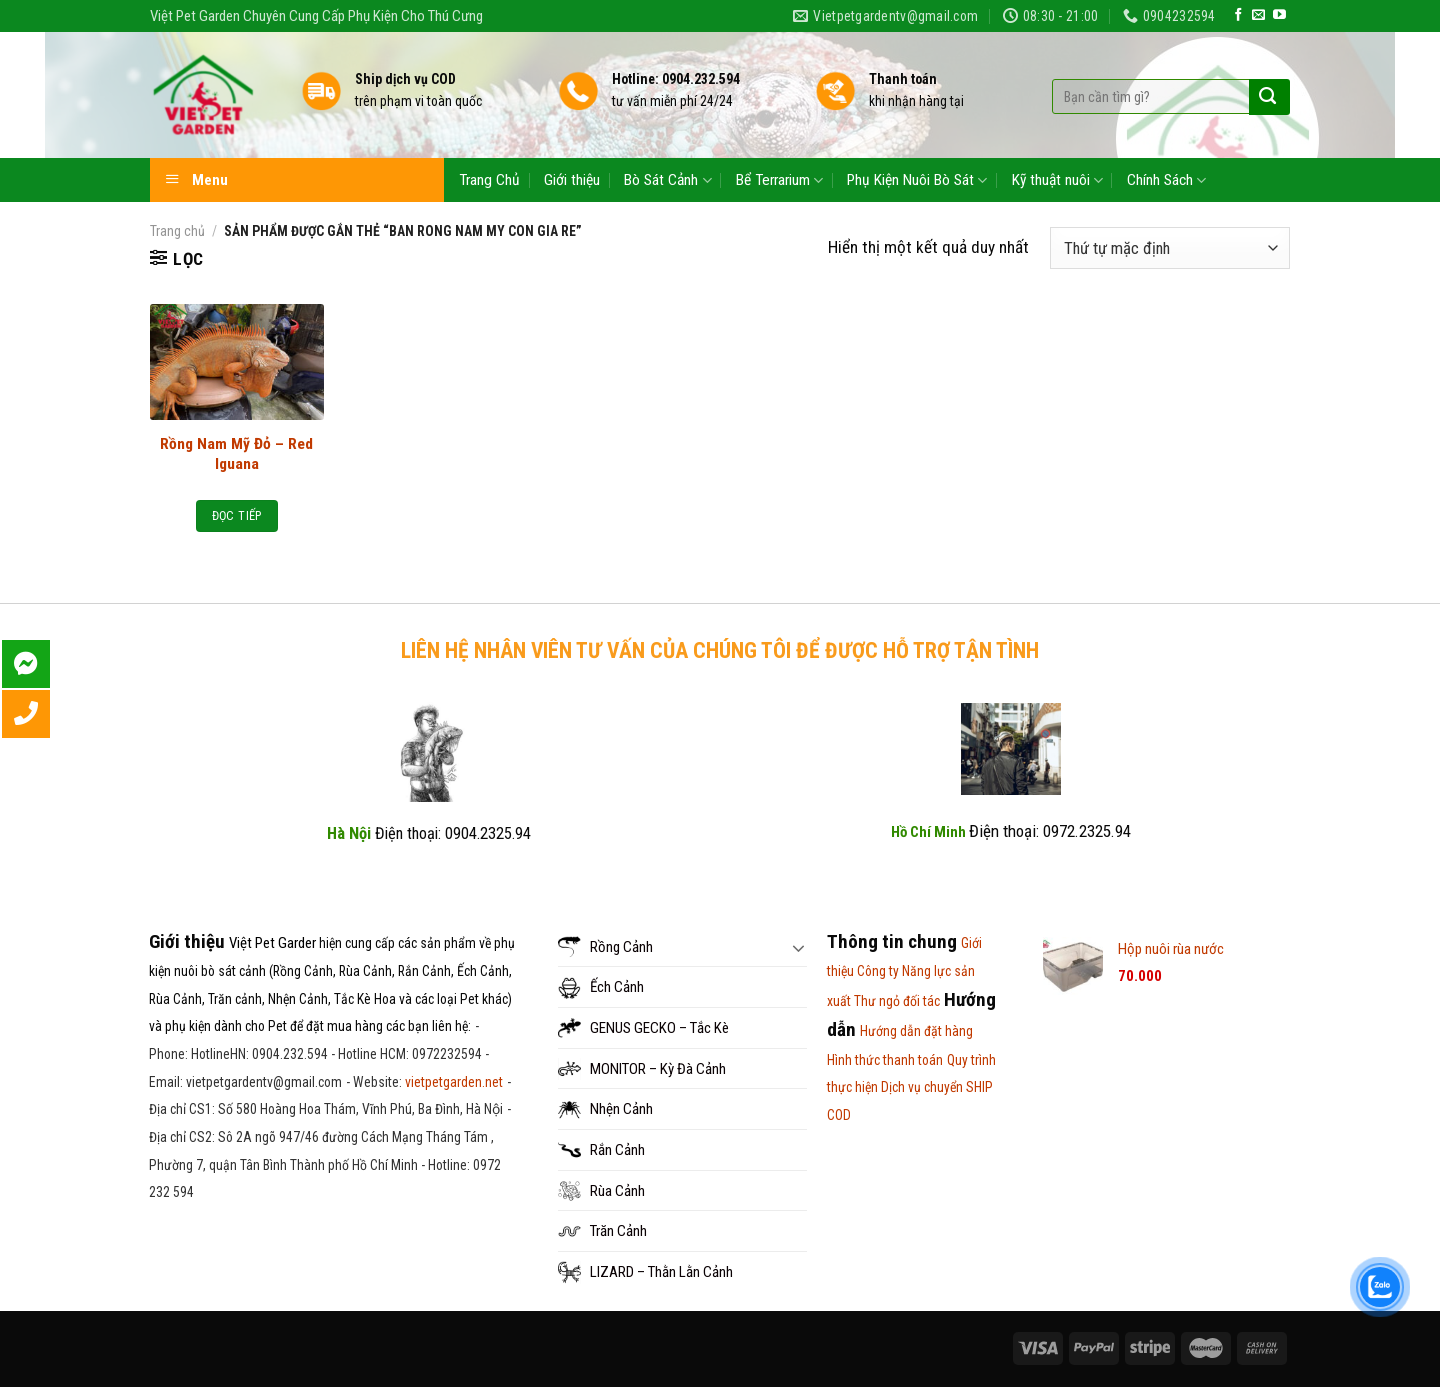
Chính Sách (1166, 180)
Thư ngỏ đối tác (897, 1001)
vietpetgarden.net (454, 1082)
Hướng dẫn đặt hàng (916, 1031)
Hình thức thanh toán (885, 1060)
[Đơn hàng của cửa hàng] (1170, 248)
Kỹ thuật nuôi (1057, 180)
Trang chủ (177, 231)
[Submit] (1267, 97)
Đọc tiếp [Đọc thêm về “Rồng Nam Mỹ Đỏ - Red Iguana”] (237, 515)
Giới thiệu (572, 180)
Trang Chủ (489, 180)
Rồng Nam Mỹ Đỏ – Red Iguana (236, 454)
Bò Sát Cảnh (667, 180)
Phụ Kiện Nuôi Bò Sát (917, 180)
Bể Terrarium (779, 180)
